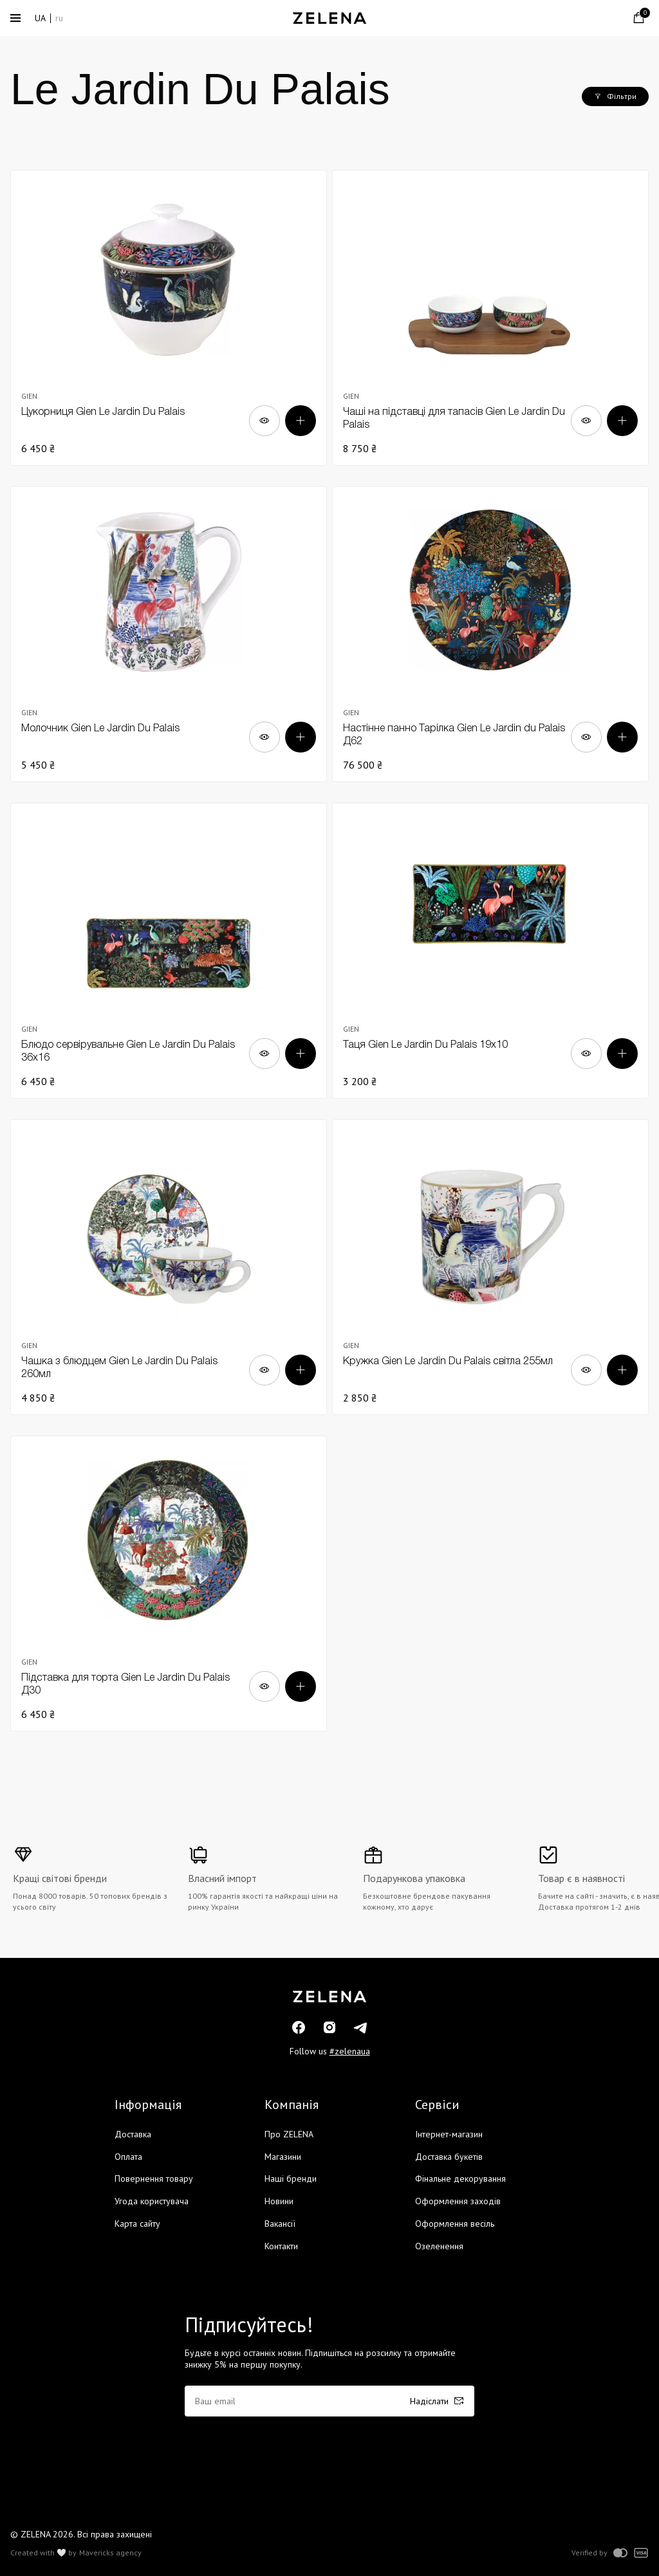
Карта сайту (137, 2223)
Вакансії (280, 2223)
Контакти (281, 2246)
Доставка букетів (449, 2156)
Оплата (128, 2156)
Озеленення (439, 2246)
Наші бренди (291, 2178)
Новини (279, 2201)
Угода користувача (152, 2201)
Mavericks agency (110, 2552)
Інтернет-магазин (449, 2134)
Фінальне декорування (460, 2178)
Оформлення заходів (458, 2201)
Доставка (133, 2134)
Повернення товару (154, 2178)
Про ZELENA (289, 2134)
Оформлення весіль (454, 2223)
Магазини (283, 2156)
